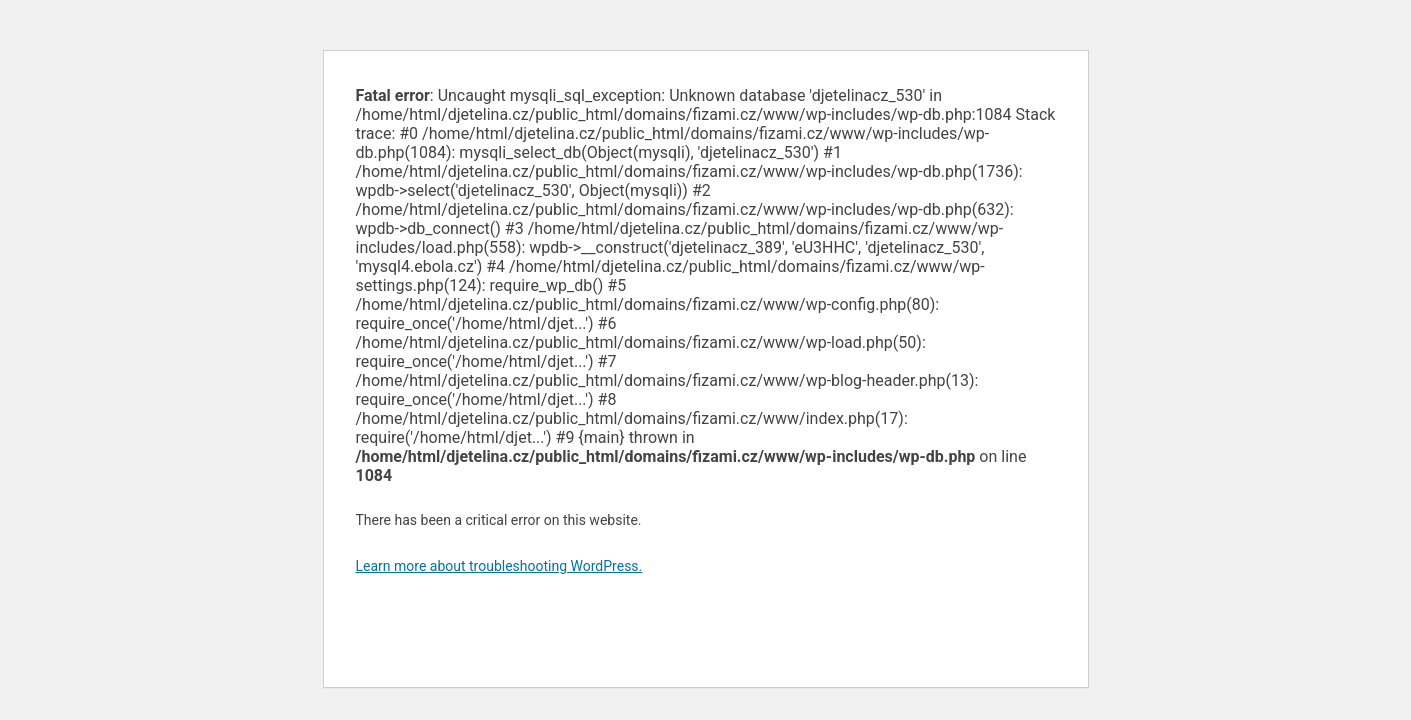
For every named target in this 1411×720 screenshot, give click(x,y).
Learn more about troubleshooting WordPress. (499, 566)
